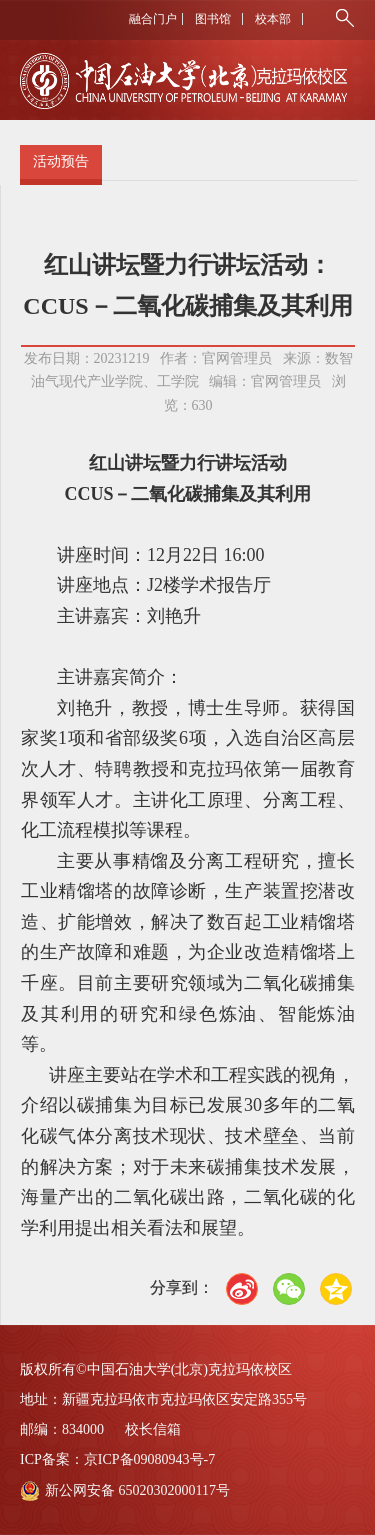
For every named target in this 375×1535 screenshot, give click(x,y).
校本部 (273, 19)
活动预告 (61, 161)
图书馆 (213, 19)
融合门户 (153, 19)
